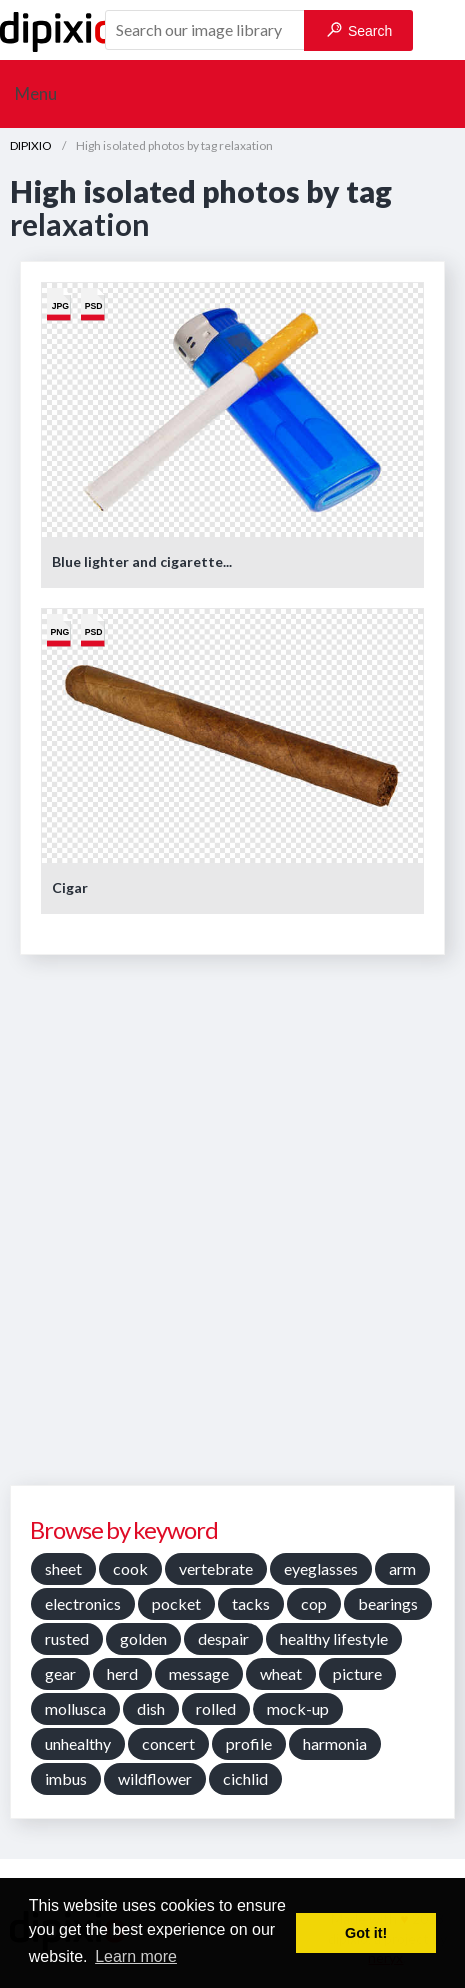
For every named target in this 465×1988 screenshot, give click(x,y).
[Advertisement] (232, 1227)
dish (151, 1708)
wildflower (155, 1778)
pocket (176, 1603)
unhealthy (78, 1743)
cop (314, 1603)
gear (60, 1673)
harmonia (335, 1743)
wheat (281, 1673)
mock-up (298, 1708)
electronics (83, 1603)
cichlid (245, 1778)
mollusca (75, 1708)
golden (143, 1638)
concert (168, 1743)
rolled (216, 1708)
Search (359, 30)
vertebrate (216, 1568)
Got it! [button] (366, 1933)
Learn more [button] (136, 1956)
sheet (63, 1568)
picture (357, 1673)
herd (122, 1673)
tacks (251, 1603)
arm (402, 1568)
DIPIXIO (31, 145)
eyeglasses (321, 1568)
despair (223, 1638)
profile (249, 1743)
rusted (67, 1638)
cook (130, 1568)
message (199, 1673)
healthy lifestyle (334, 1638)
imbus (66, 1778)
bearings (388, 1603)
